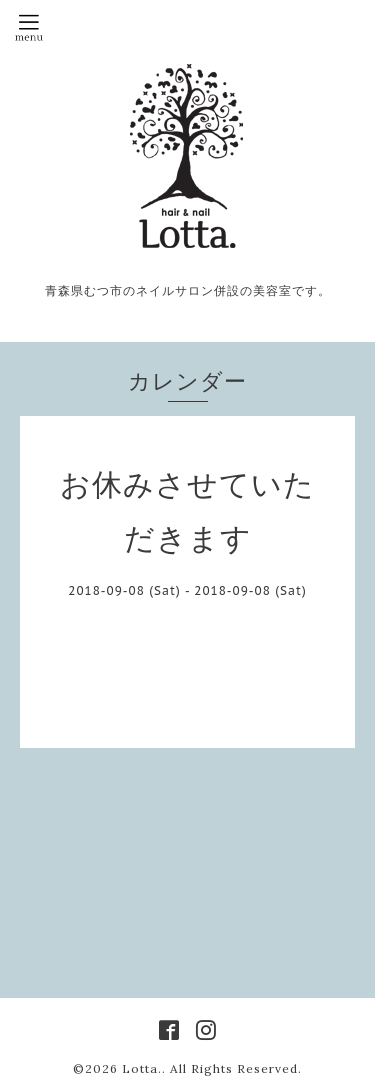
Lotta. (142, 1068)
